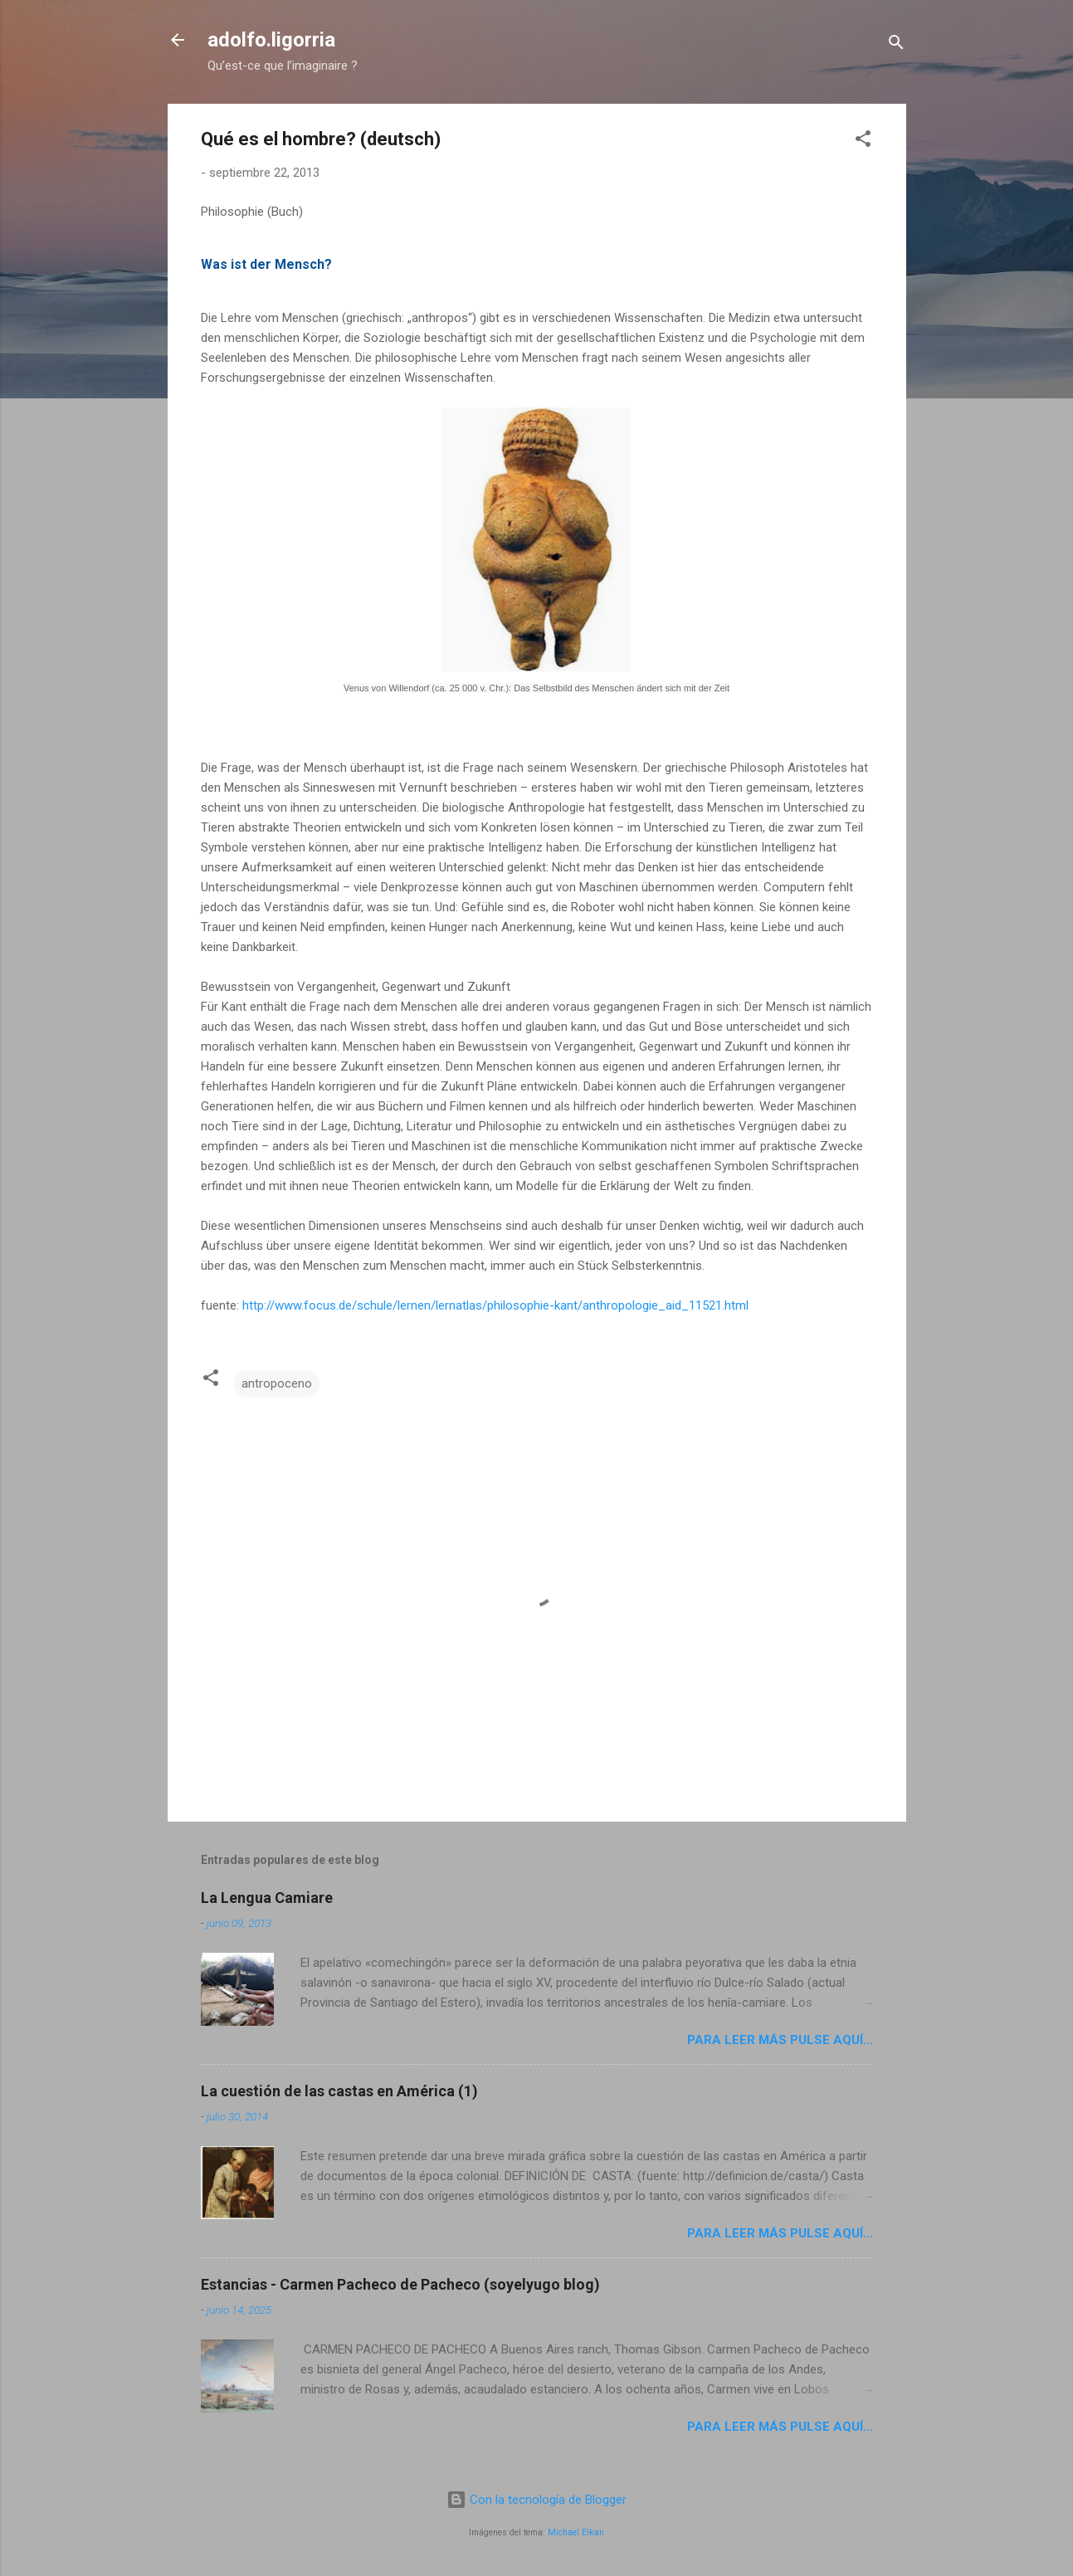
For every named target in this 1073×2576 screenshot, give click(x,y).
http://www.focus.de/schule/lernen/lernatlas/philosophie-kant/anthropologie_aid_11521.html (495, 1305)
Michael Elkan (576, 2532)
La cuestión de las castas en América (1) (339, 2091)
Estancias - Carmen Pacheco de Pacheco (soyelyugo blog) (400, 2284)
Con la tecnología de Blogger (536, 2499)
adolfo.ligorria (271, 39)
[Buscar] (896, 45)
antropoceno (276, 1383)
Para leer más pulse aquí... (780, 2039)
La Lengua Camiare (267, 1897)
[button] (863, 141)
